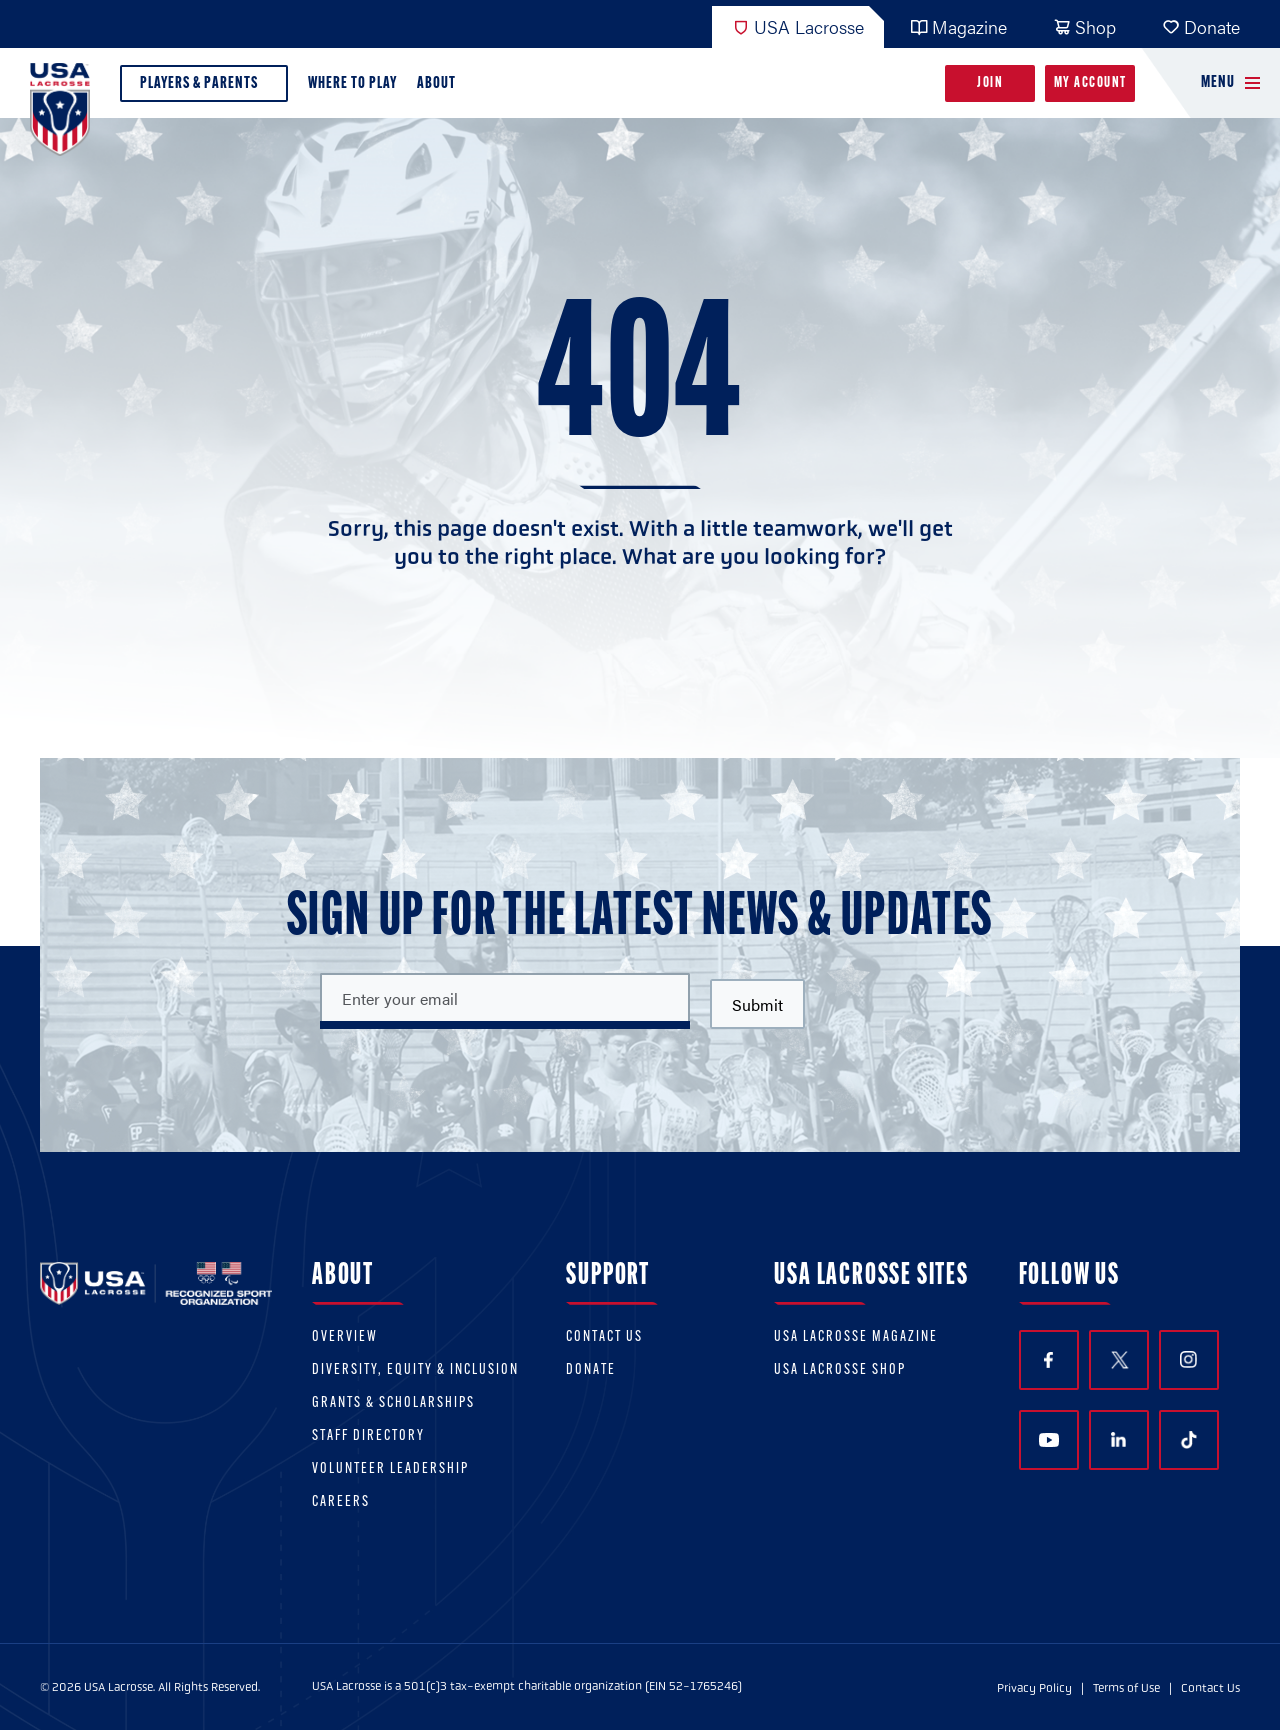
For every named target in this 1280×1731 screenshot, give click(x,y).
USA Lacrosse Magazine (856, 1337)
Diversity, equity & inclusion (415, 1370)
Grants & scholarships (393, 1403)
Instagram (1188, 1359)
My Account (1090, 83)
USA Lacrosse (798, 26)
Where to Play (352, 83)
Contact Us (604, 1337)
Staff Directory (368, 1436)
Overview (345, 1337)
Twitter (1119, 1360)
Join (990, 83)
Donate (1201, 26)
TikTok (1189, 1440)
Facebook (1048, 1360)
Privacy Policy (1034, 1688)
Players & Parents (204, 88)
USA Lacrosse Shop (840, 1370)
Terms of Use (1126, 1688)
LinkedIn (1118, 1439)
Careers (341, 1502)
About (440, 88)
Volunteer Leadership (390, 1469)
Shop (1084, 26)
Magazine (958, 26)
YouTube (1049, 1440)
